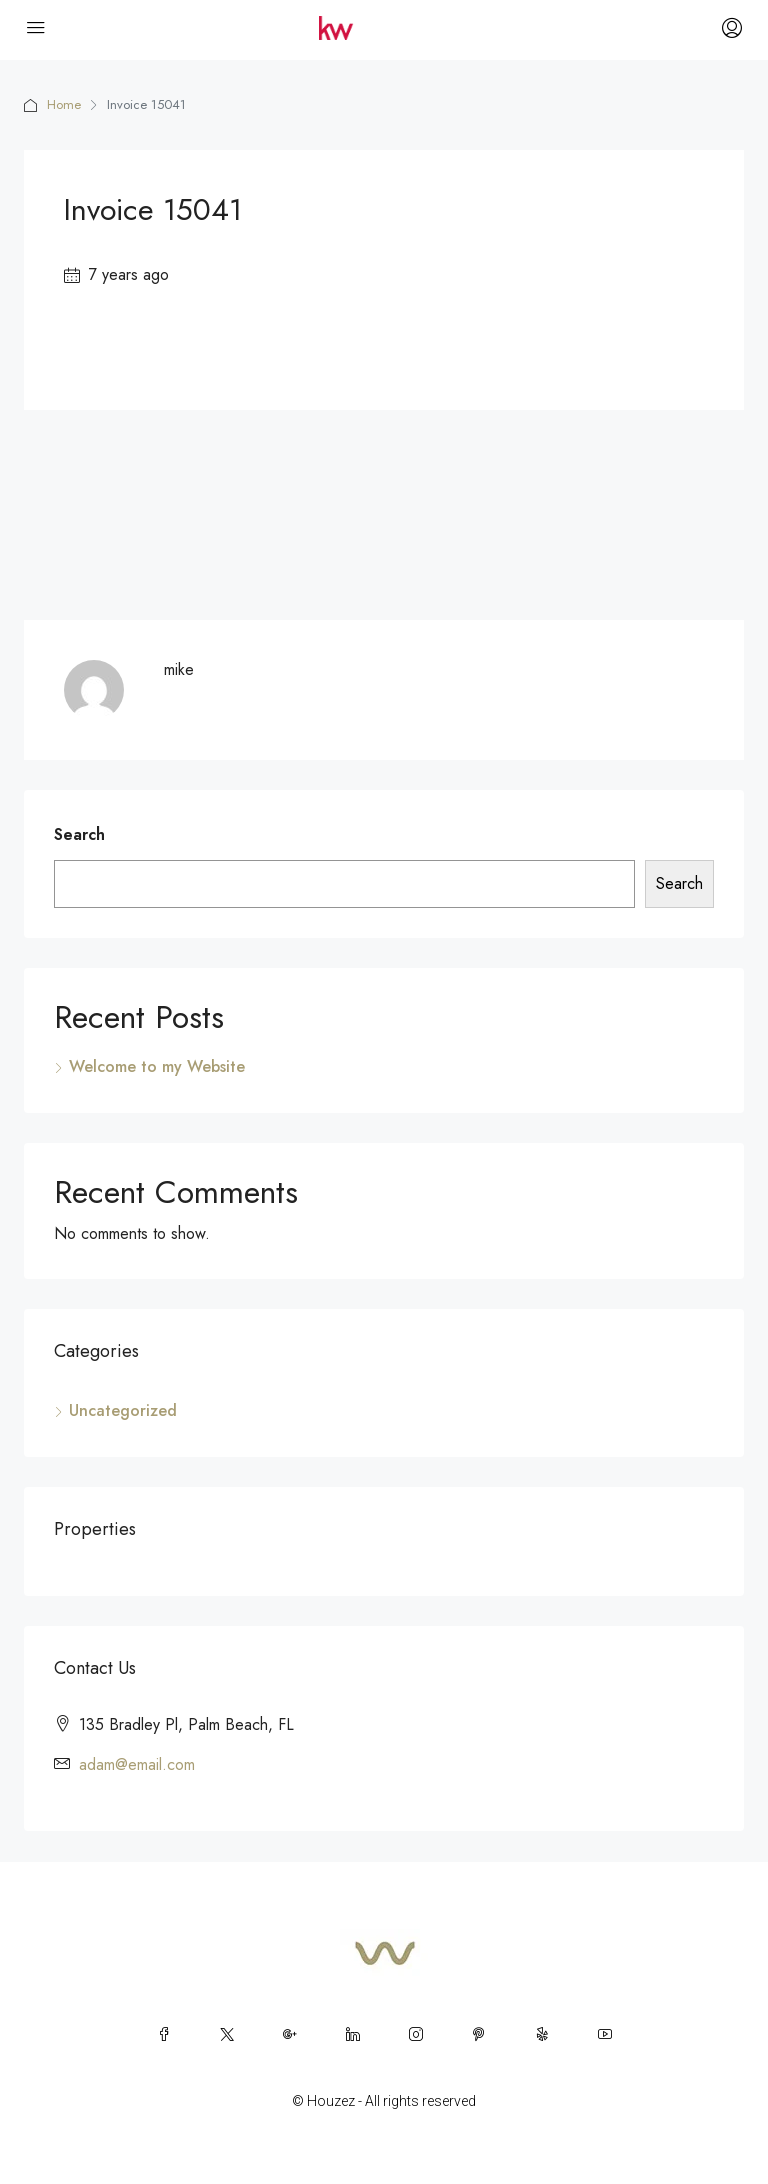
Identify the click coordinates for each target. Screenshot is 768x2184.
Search (79, 834)
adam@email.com (137, 1764)
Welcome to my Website (157, 1066)
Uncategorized (123, 1410)
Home (64, 104)
